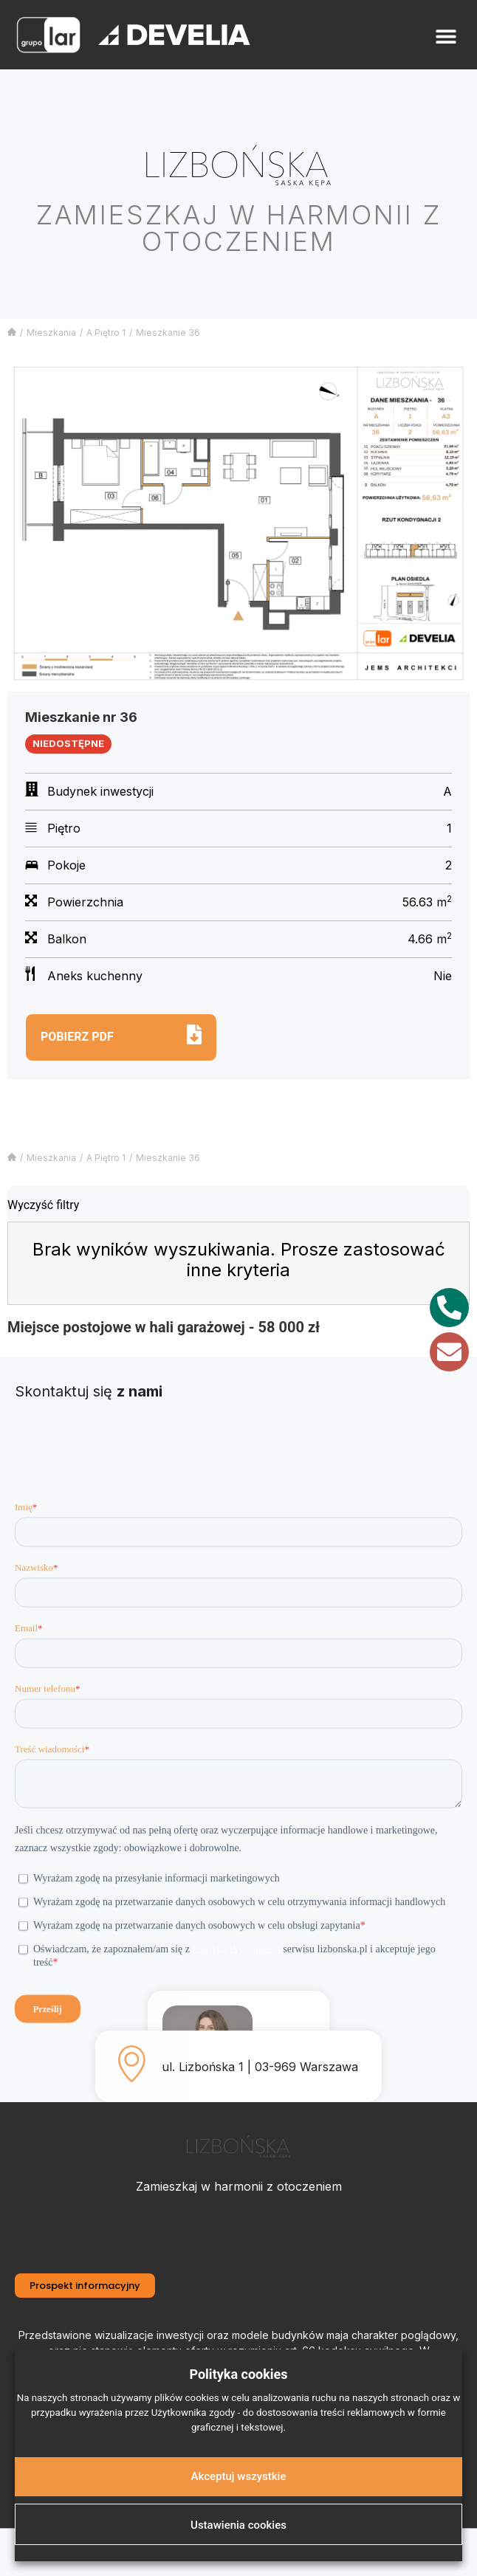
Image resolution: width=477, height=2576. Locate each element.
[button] (445, 36)
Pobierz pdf (77, 1037)
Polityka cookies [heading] (238, 2374)
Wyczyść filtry (43, 1205)
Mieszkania (51, 332)
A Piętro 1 (106, 332)
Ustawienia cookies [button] (238, 2525)
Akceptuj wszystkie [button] (238, 2476)
